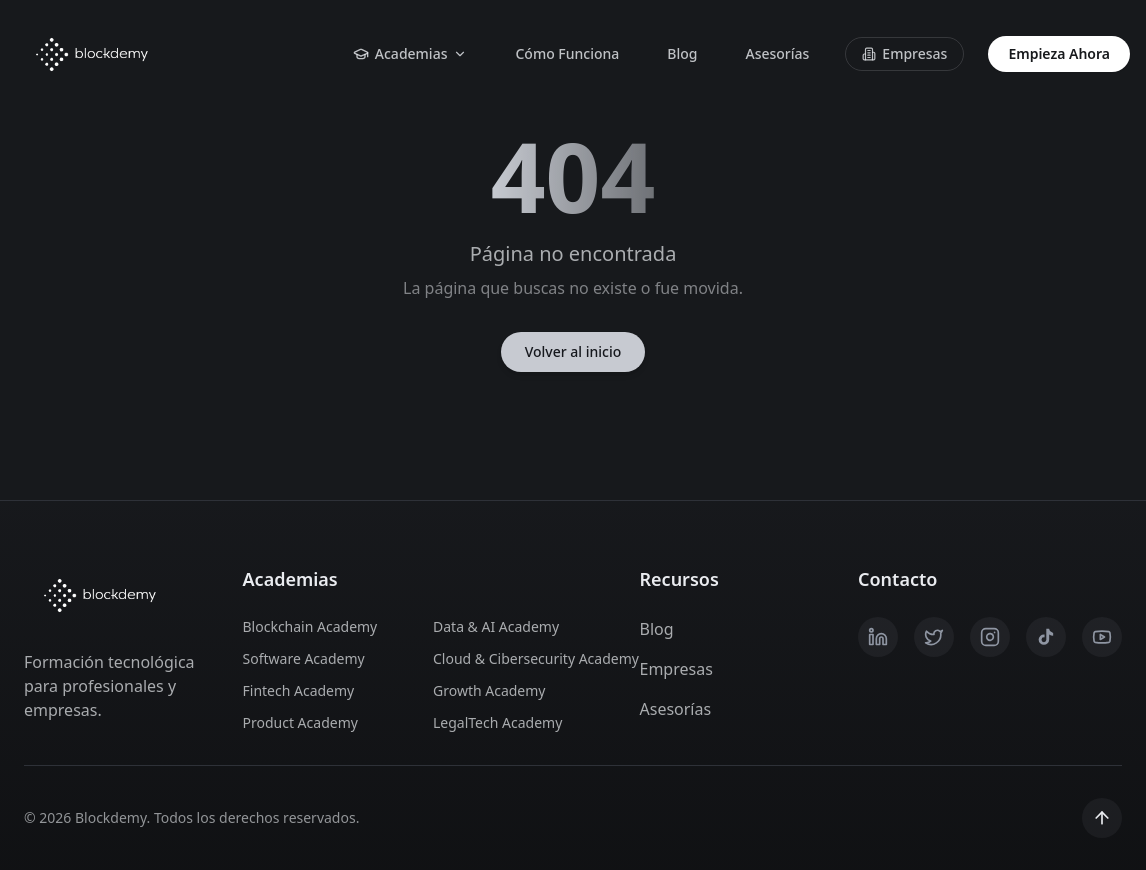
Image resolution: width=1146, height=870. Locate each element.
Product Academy (300, 722)
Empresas (904, 53)
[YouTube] (1102, 637)
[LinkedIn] (878, 637)
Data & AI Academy (496, 626)
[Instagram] (990, 637)
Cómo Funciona (567, 53)
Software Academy (304, 658)
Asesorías (777, 53)
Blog (682, 53)
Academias (410, 53)
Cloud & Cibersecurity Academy (516, 658)
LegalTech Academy (497, 722)
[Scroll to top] (1102, 818)
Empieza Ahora (1059, 53)
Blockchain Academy (310, 626)
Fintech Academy (299, 690)
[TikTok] (1046, 637)
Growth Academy (489, 690)
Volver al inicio (573, 351)
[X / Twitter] (934, 637)
